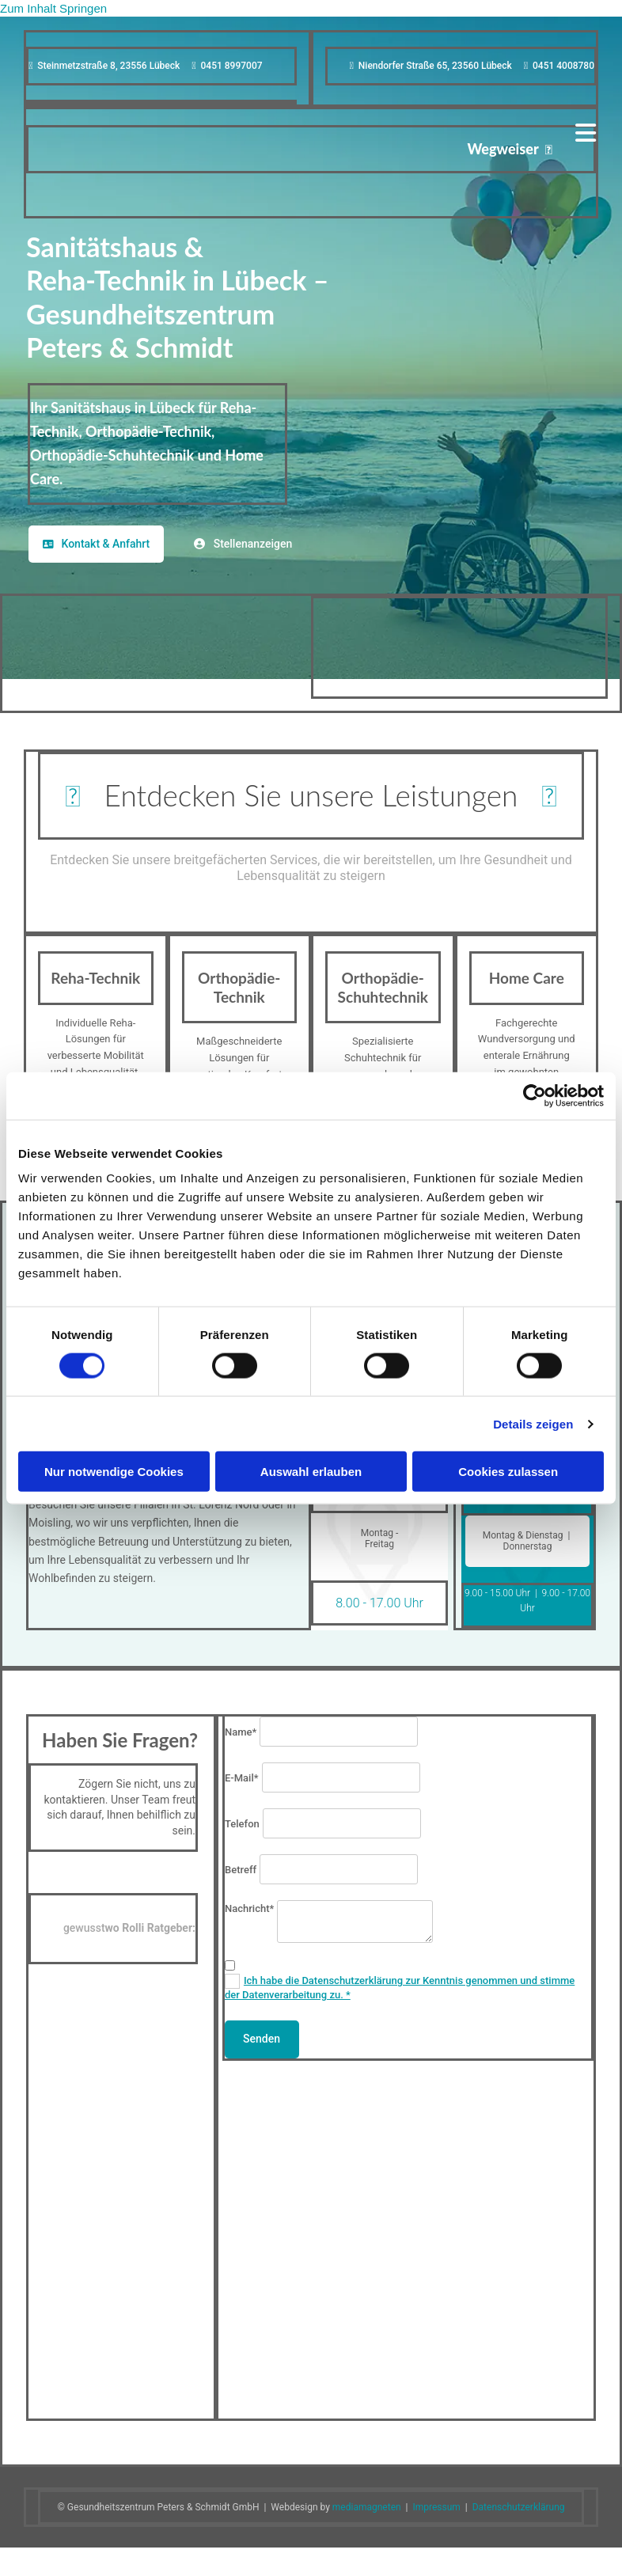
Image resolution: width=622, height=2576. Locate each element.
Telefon (242, 1824)
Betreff (240, 1870)
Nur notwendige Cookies (114, 1471)
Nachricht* (249, 1908)
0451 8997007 (232, 65)
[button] (96, 544)
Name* (240, 1732)
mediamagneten (366, 2507)
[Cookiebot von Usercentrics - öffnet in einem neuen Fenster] (534, 1095)
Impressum (436, 2507)
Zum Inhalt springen (53, 8)
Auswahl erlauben (311, 1471)
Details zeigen (533, 1423)
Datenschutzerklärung (518, 2507)
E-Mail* (242, 1778)
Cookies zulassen (508, 1471)
